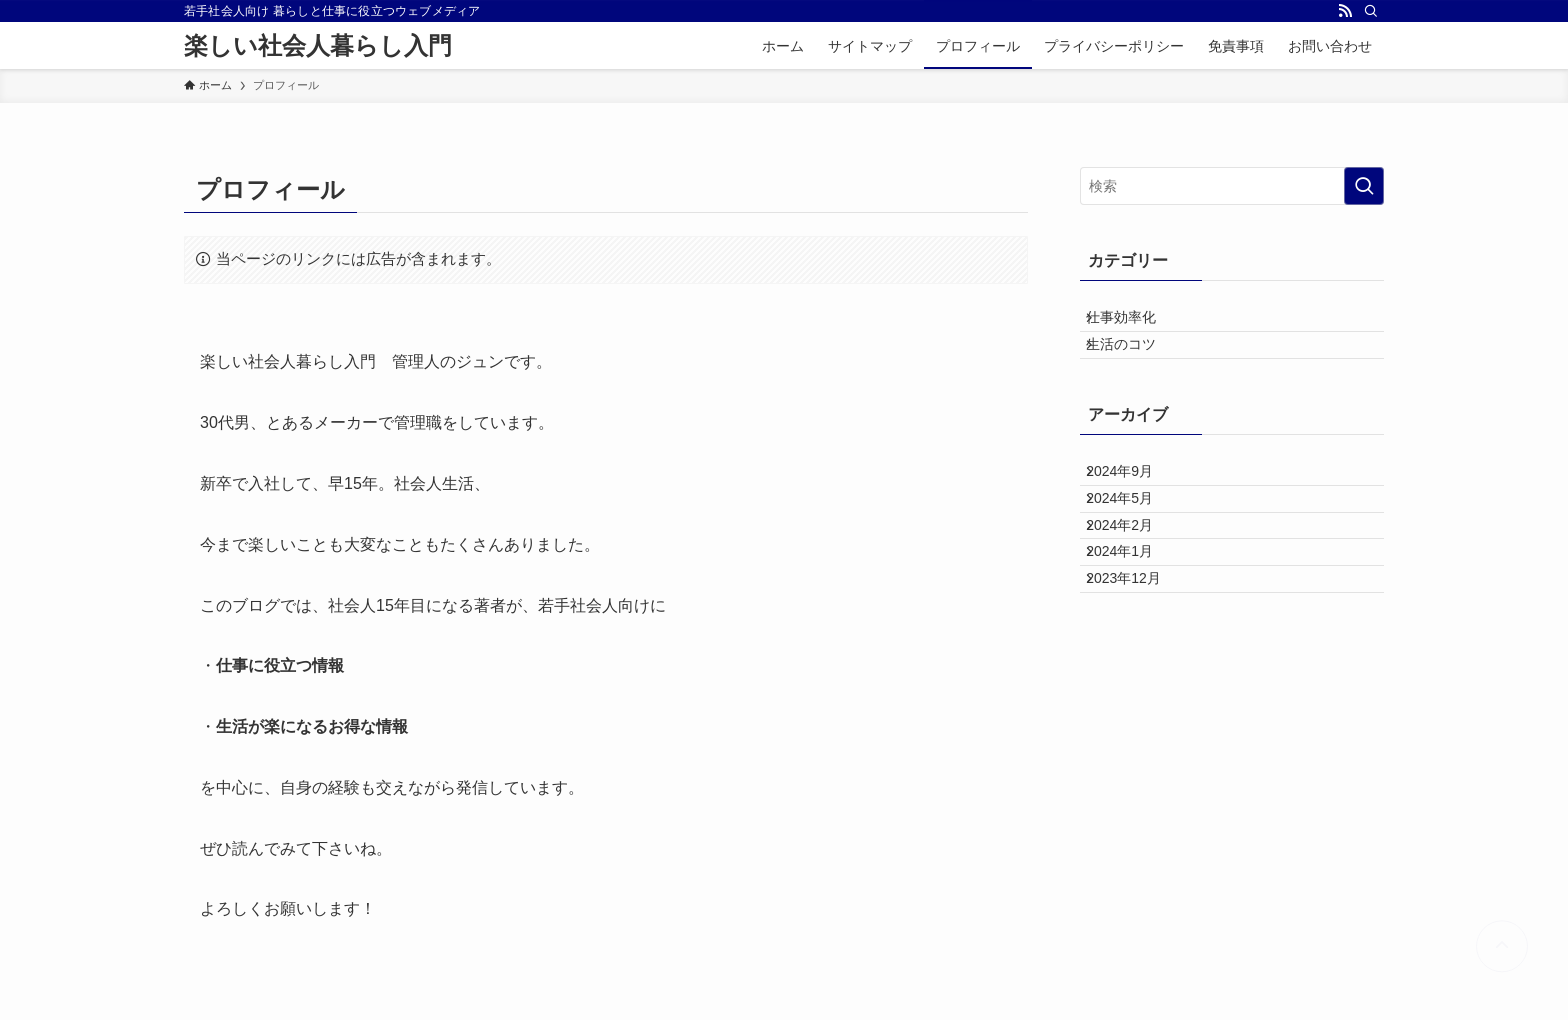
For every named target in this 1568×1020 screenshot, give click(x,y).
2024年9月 (1134, 508)
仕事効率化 (1136, 325)
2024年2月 (1134, 592)
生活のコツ (1136, 366)
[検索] (1371, 11)
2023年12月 (1138, 675)
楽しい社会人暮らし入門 (318, 46)
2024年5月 (1134, 550)
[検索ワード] (1232, 186)
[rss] (1345, 11)
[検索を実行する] (1364, 186)
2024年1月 (1134, 633)
